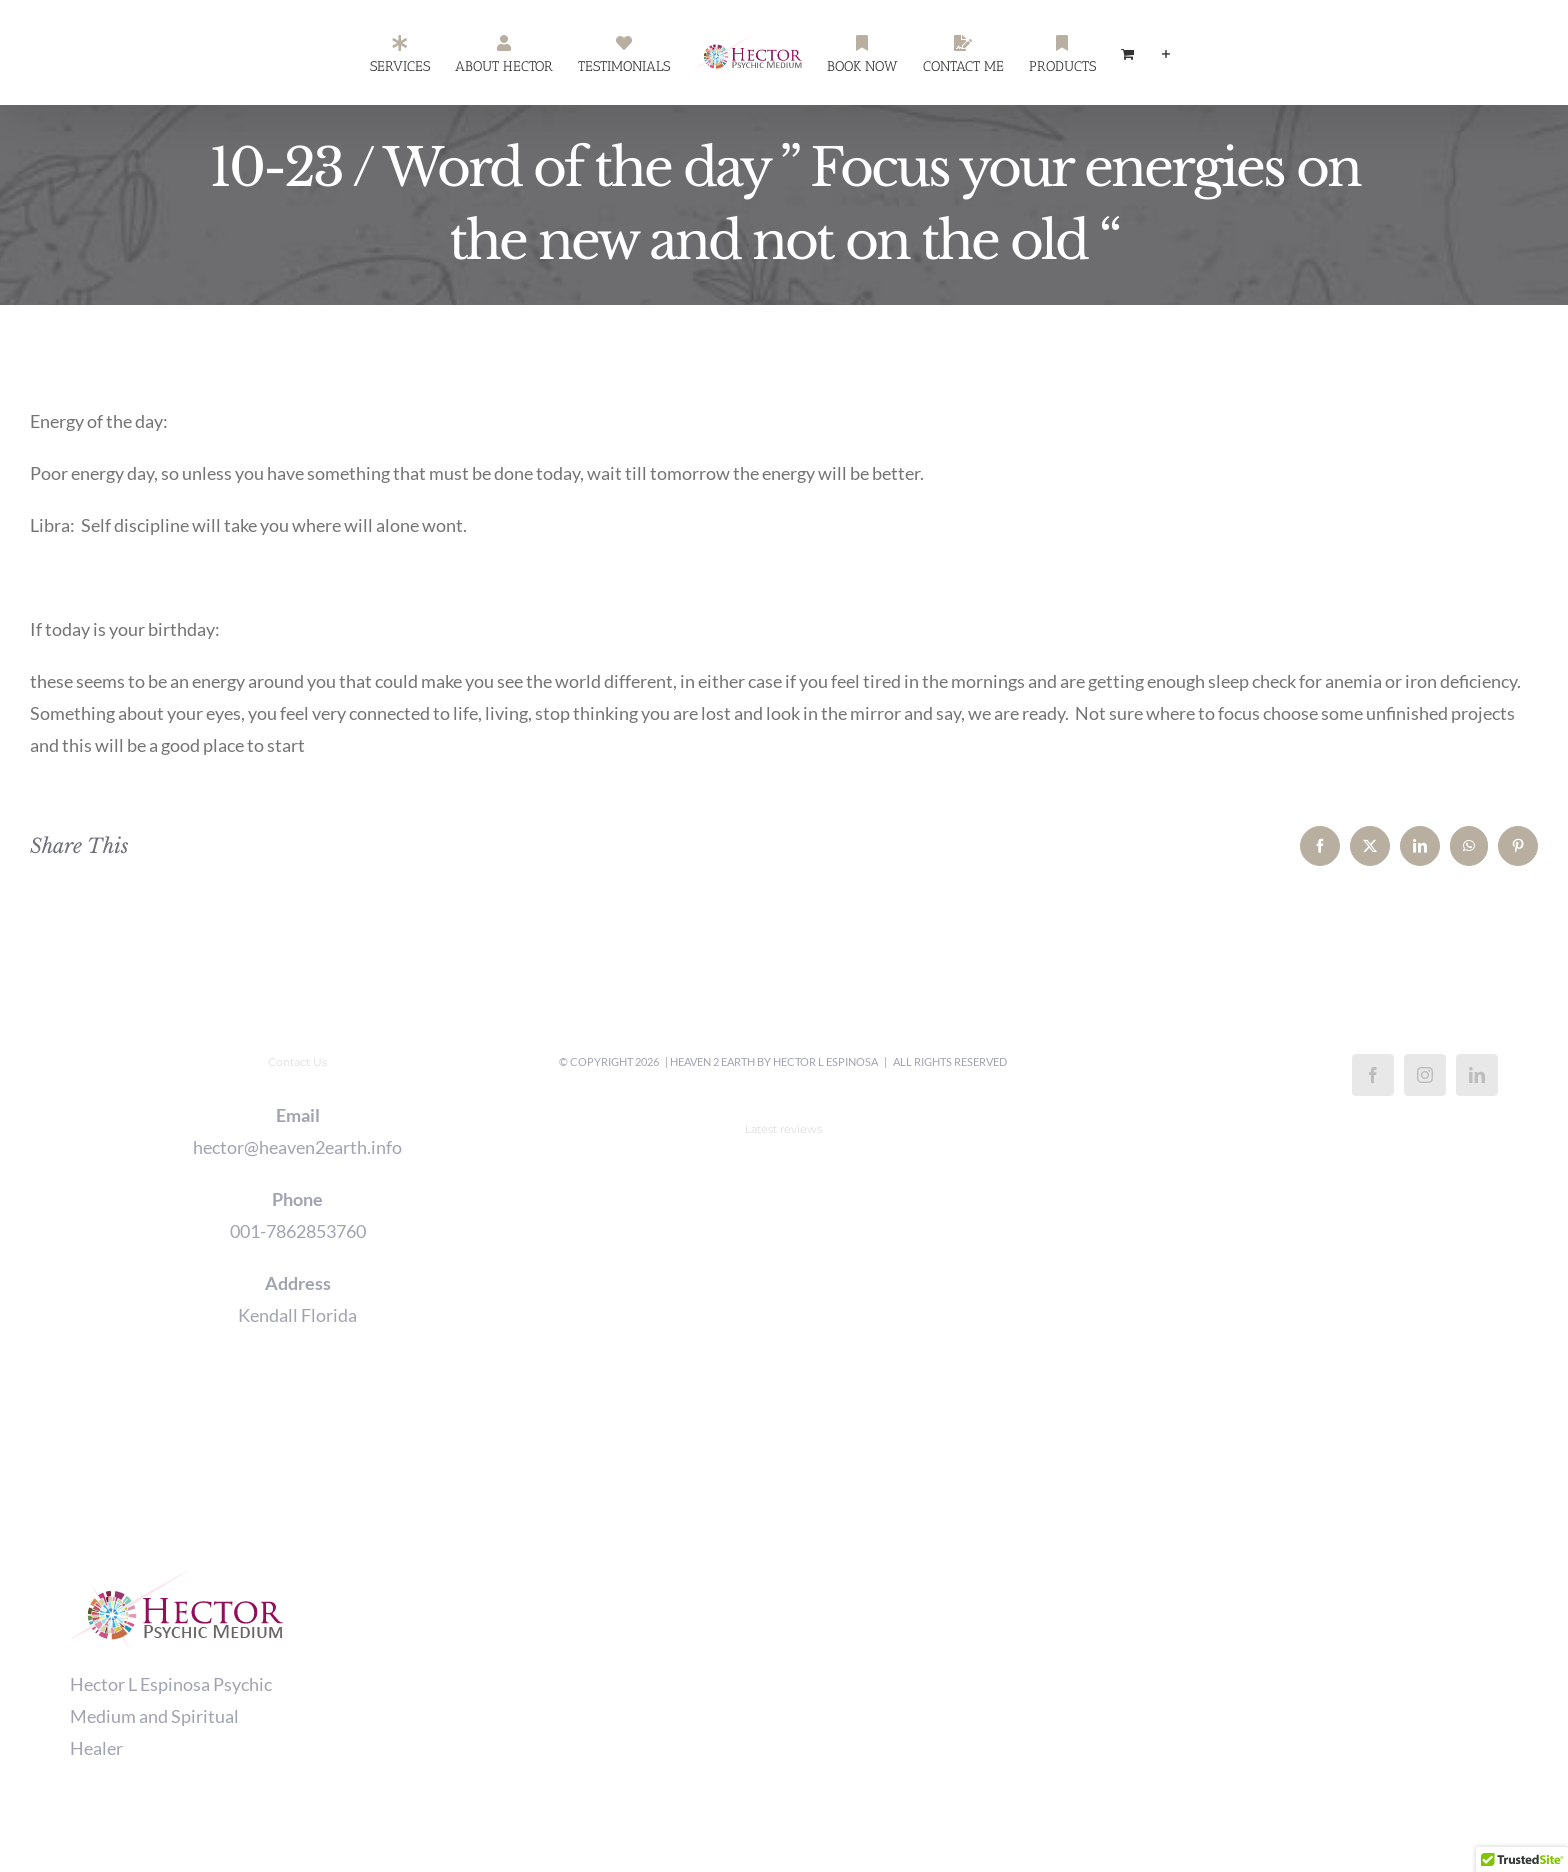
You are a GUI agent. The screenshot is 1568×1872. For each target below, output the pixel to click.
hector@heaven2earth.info (297, 1147)
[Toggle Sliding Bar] (1166, 53)
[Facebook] (1373, 1075)
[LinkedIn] (1477, 1075)
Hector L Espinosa (825, 1061)
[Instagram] (1425, 1075)
